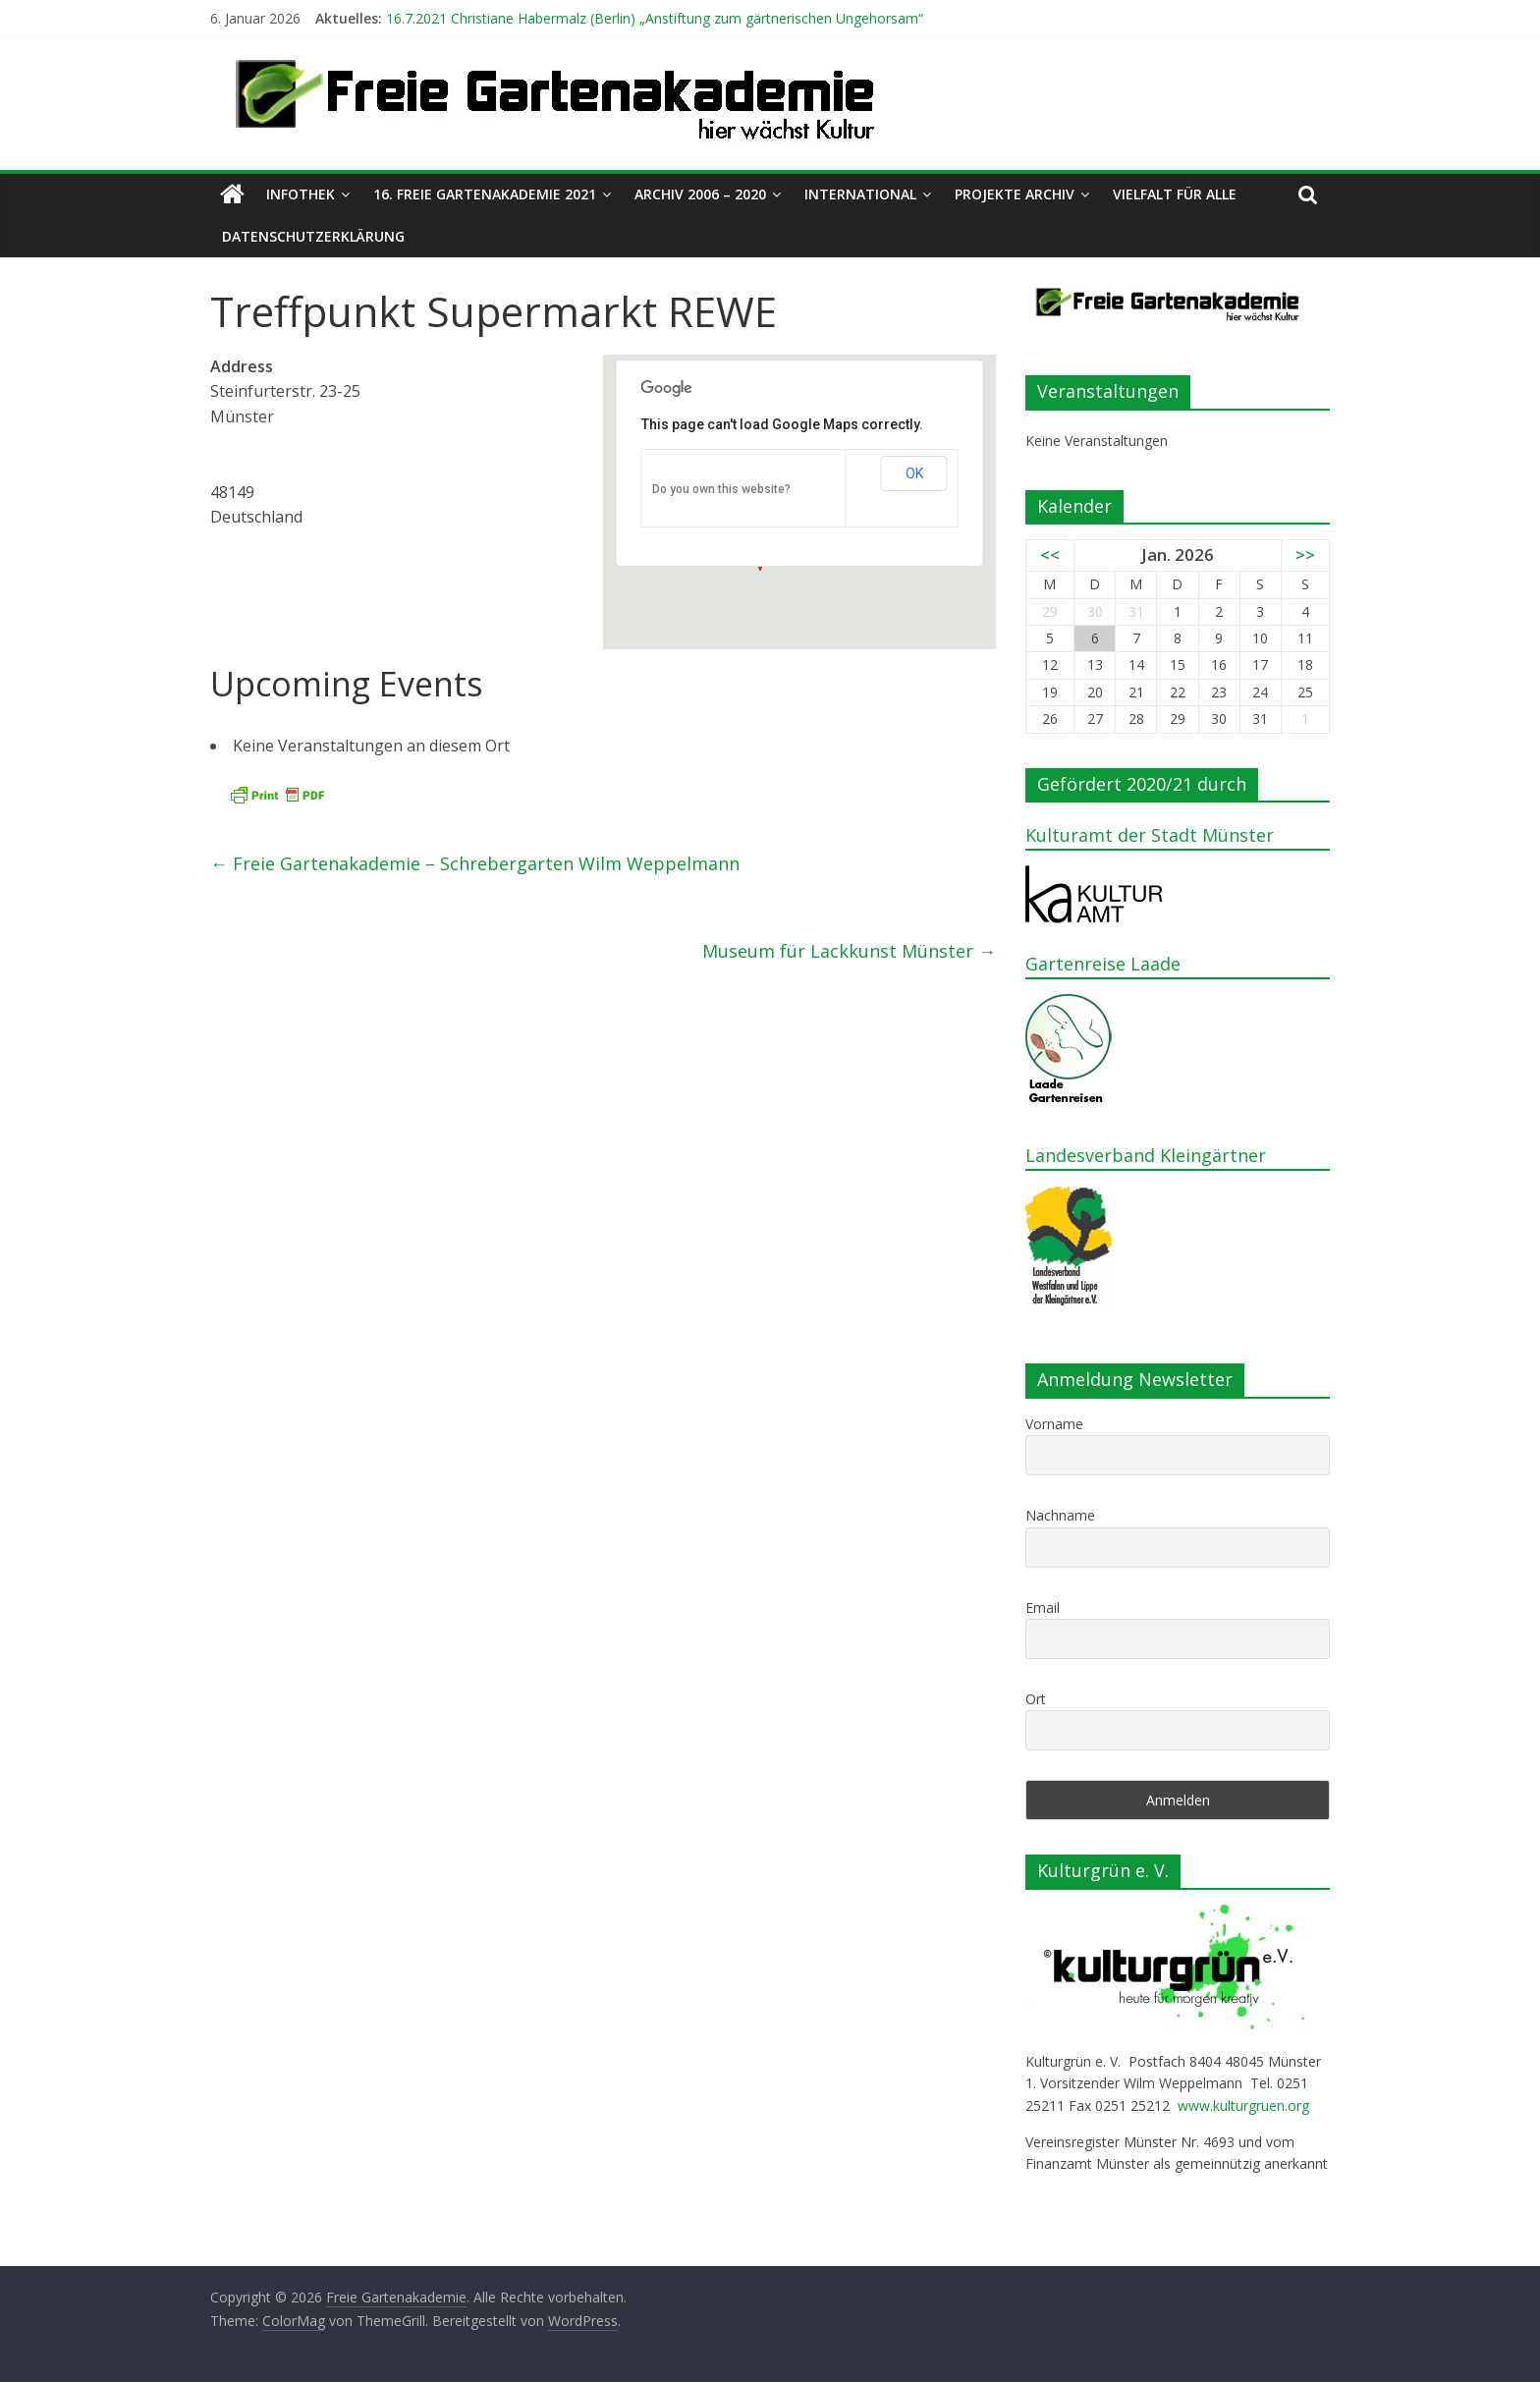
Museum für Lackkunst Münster (849, 951)
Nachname (1060, 1515)
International (860, 194)
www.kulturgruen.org (1243, 2105)
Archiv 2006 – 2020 (700, 194)
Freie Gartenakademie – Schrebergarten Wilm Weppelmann (475, 863)
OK (914, 473)
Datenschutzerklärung (313, 236)
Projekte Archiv (1014, 194)
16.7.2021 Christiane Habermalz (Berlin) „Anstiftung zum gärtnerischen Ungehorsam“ (654, 18)
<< (1050, 554)
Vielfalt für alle (1175, 194)
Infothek (300, 194)
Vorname (1054, 1423)
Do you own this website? (721, 489)
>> (1305, 554)
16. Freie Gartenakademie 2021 (484, 194)
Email (1042, 1607)
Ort (1035, 1699)
